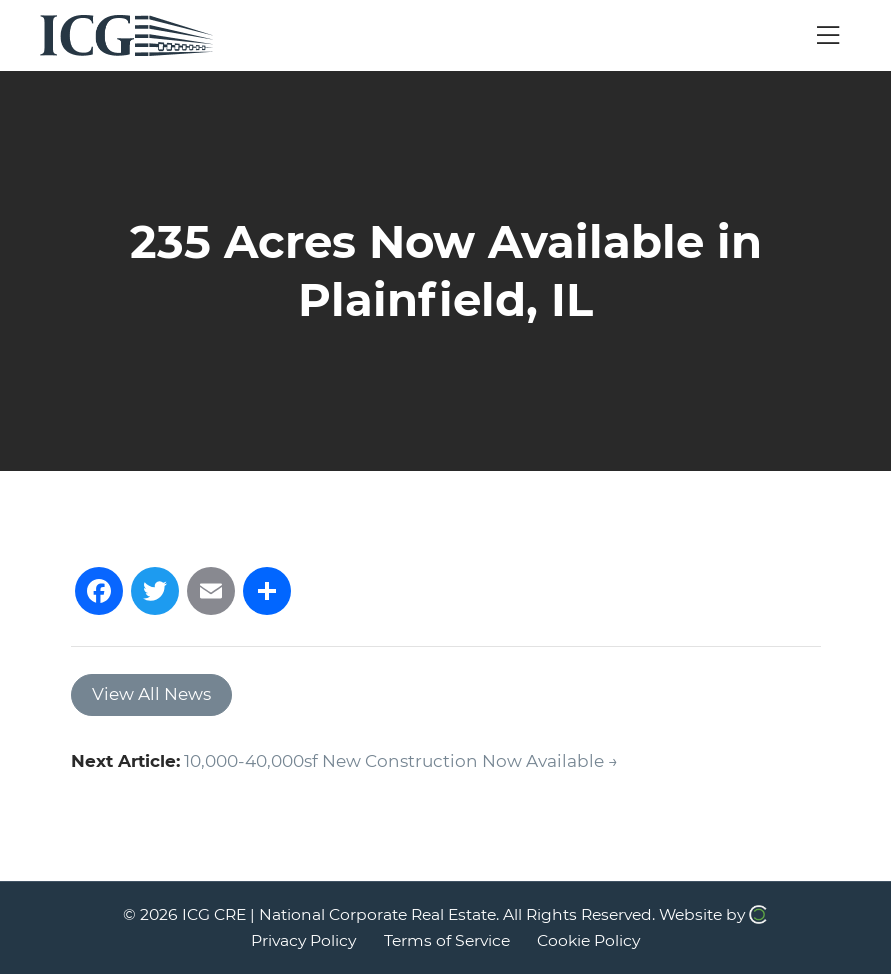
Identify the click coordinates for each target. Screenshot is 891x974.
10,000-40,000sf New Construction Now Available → (401, 761)
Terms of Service (447, 940)
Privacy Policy (303, 940)
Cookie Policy (588, 940)
